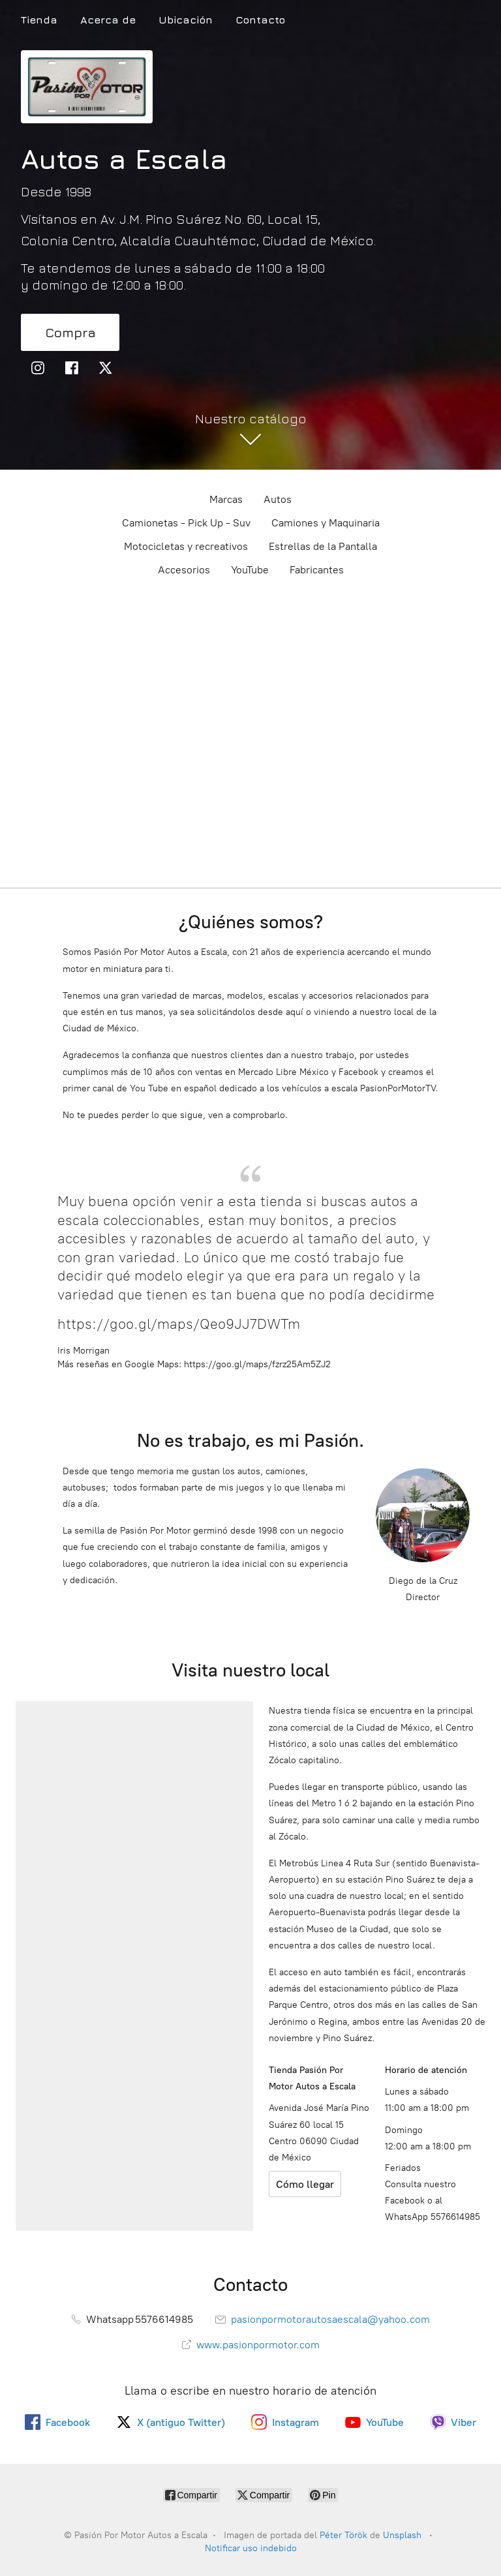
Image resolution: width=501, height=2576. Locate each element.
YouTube (250, 570)
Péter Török (343, 2535)
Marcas (226, 499)
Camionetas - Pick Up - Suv (186, 523)
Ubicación (186, 19)
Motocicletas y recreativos (186, 546)
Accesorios (184, 570)
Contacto (260, 19)
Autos (278, 499)
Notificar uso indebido (251, 2548)
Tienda (39, 19)
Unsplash (403, 2535)
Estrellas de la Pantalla (323, 546)
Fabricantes (317, 570)
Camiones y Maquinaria (325, 523)
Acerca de (108, 19)
